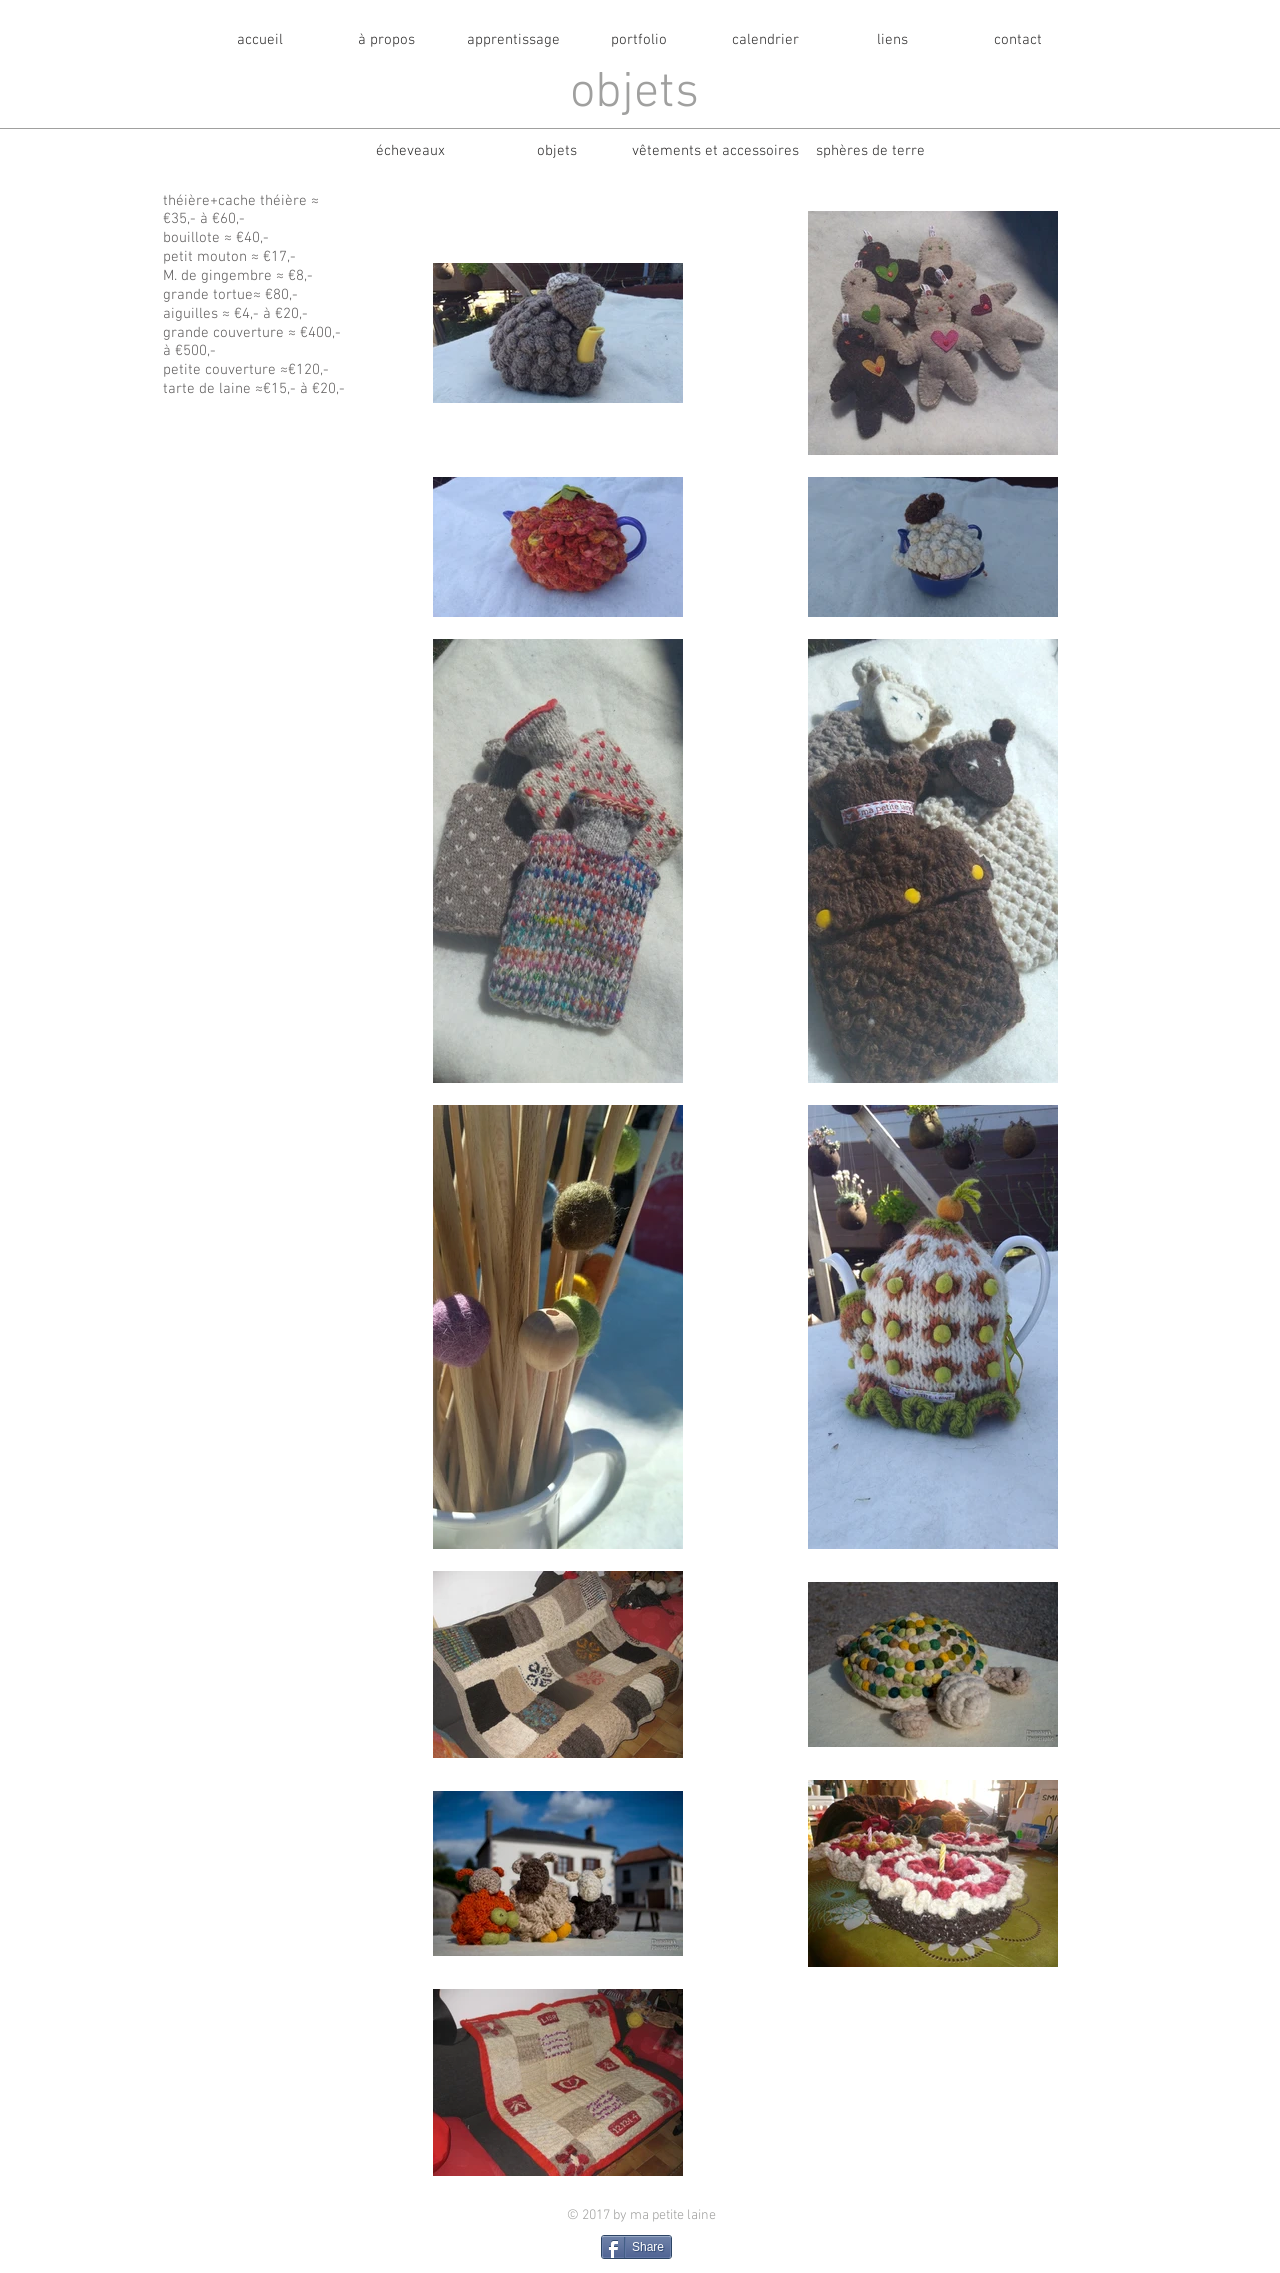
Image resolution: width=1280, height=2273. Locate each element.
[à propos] (386, 40)
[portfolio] (639, 40)
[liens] (892, 40)
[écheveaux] (410, 151)
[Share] (636, 2247)
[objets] (557, 151)
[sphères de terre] (870, 151)
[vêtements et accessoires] (715, 151)
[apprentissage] (513, 40)
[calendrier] (765, 40)
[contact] (1018, 40)
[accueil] (260, 40)
